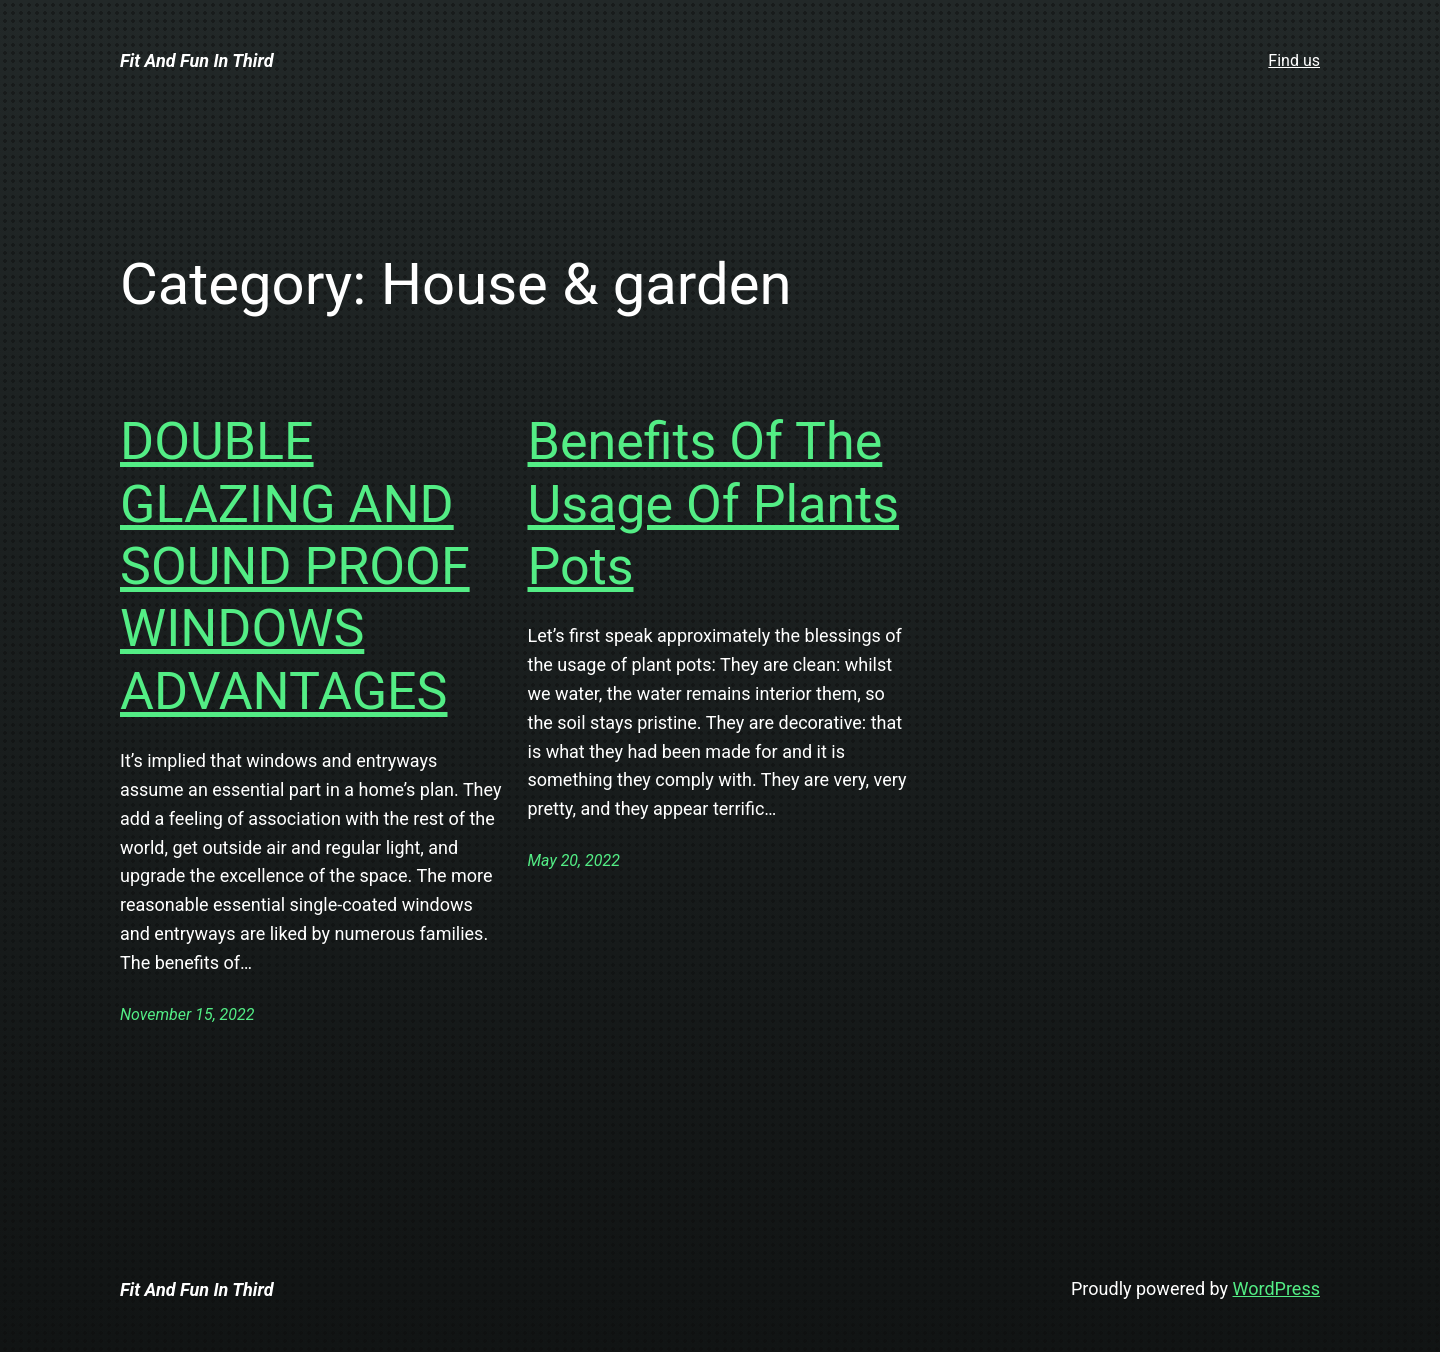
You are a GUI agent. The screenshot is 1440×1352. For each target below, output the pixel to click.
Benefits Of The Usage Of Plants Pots (714, 504)
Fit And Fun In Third (197, 60)
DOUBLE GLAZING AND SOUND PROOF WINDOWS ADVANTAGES (295, 566)
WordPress (1276, 1288)
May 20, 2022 (574, 860)
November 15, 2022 (187, 1014)
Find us (1294, 60)
